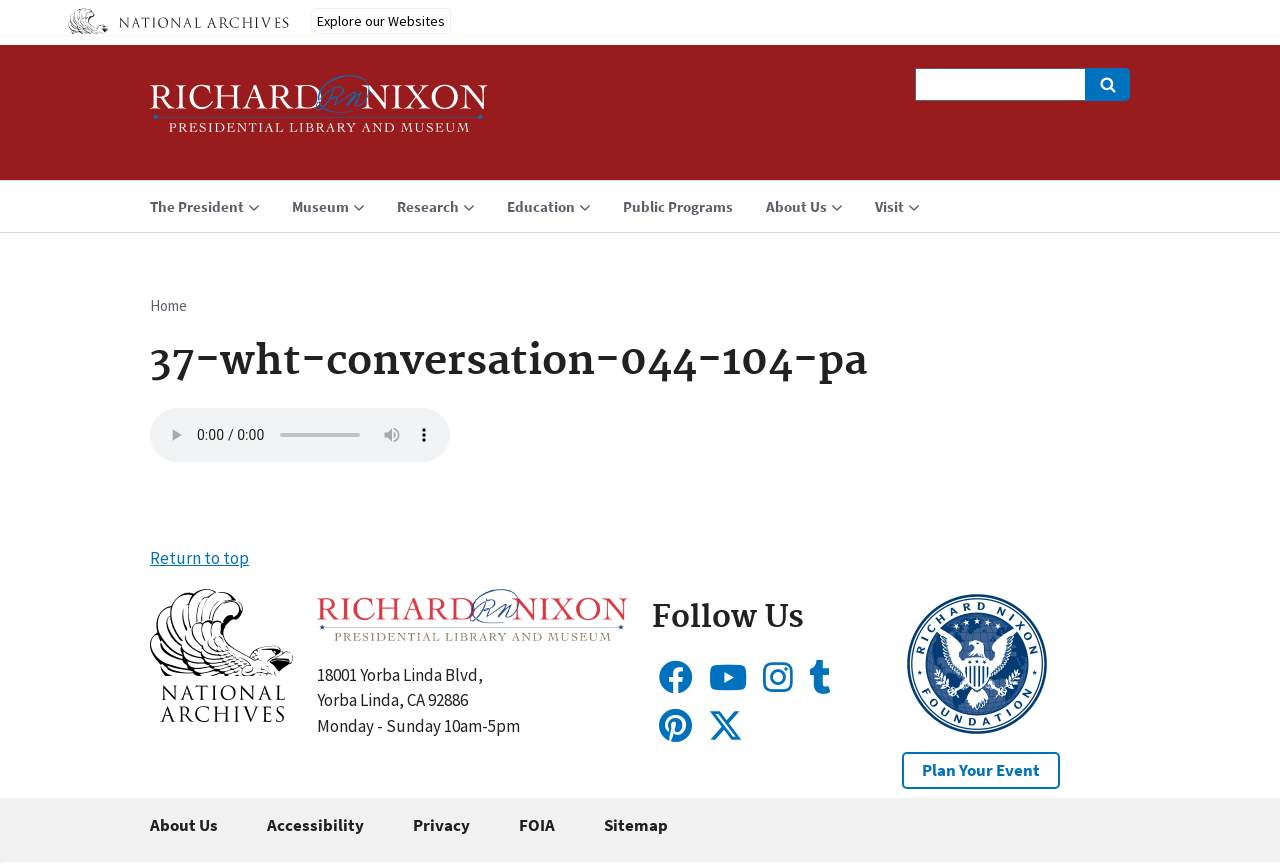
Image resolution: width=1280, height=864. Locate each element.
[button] (221, 716)
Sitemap (636, 825)
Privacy (441, 825)
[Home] (319, 112)
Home (168, 305)
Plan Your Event (981, 770)
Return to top (199, 558)
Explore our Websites (381, 21)
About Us (184, 825)
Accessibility (315, 825)
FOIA (537, 825)
